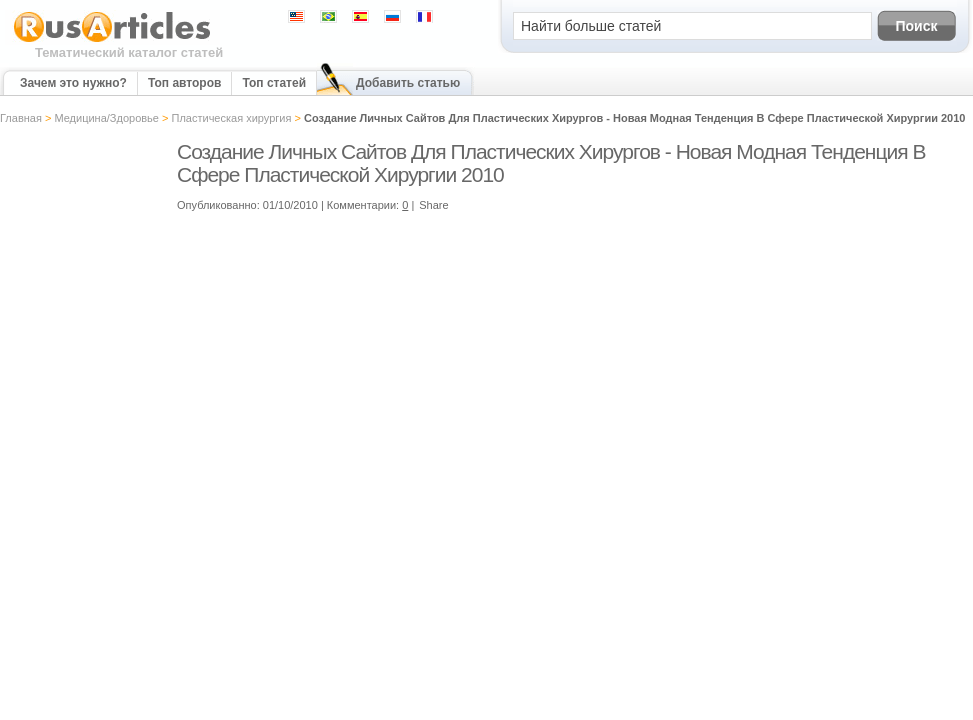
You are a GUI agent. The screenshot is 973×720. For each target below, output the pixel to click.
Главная (21, 118)
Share (433, 205)
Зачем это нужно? (73, 83)
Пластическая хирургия (232, 118)
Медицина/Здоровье (106, 118)
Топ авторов (184, 83)
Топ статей (274, 83)
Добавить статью (408, 83)
